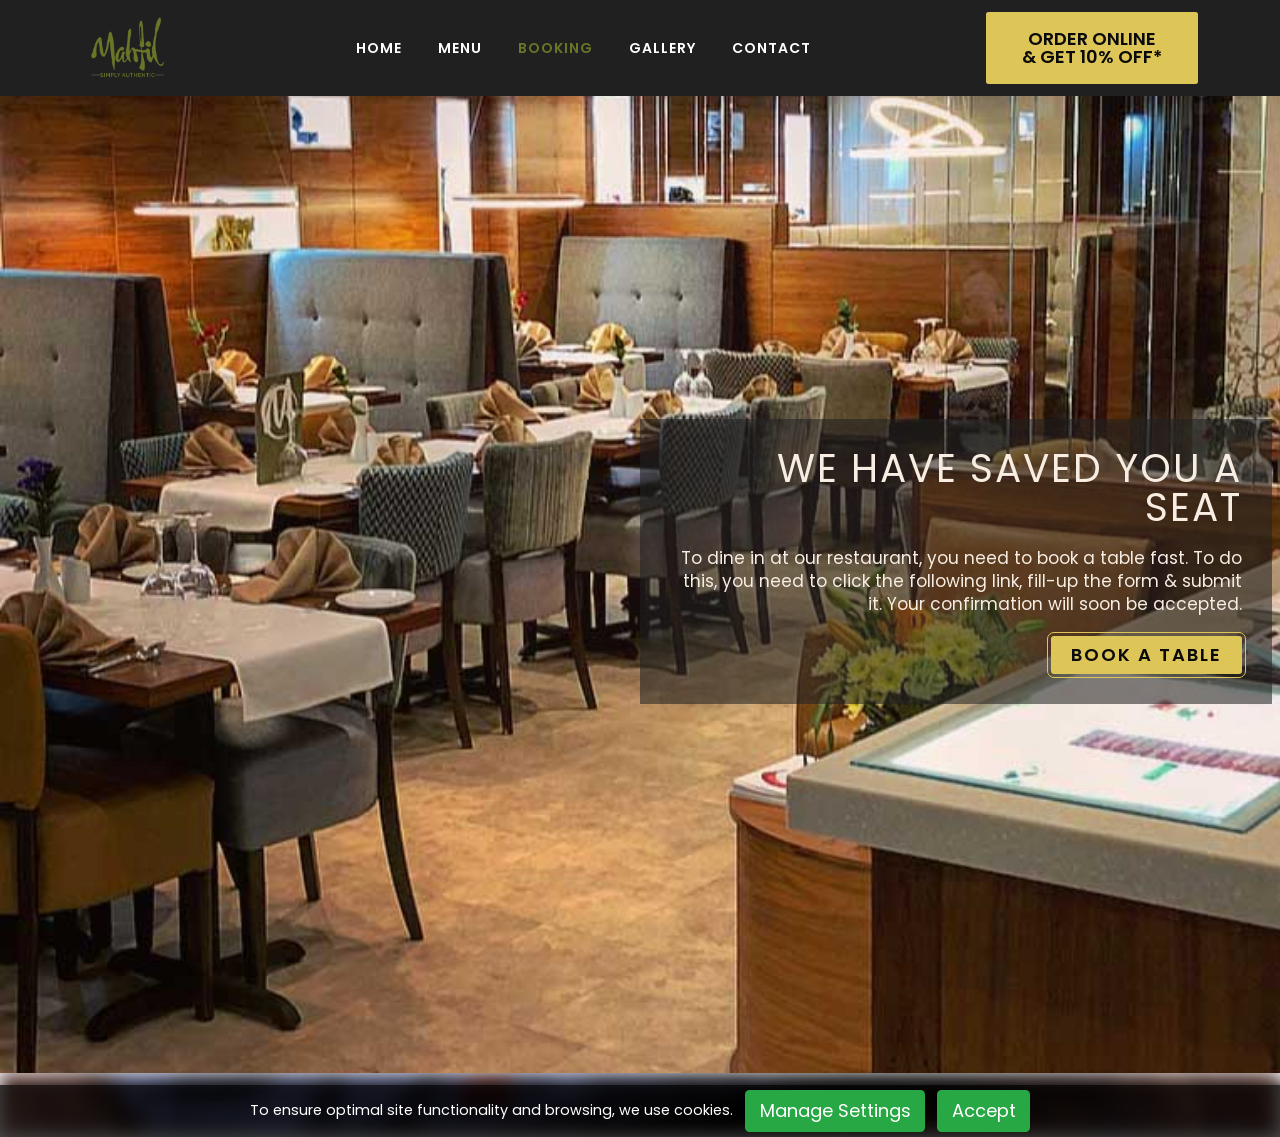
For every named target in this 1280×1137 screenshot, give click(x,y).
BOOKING (555, 48)
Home (379, 48)
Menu (460, 48)
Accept (984, 1110)
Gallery (662, 48)
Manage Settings (835, 1110)
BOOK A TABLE (1146, 654)
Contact (771, 48)
